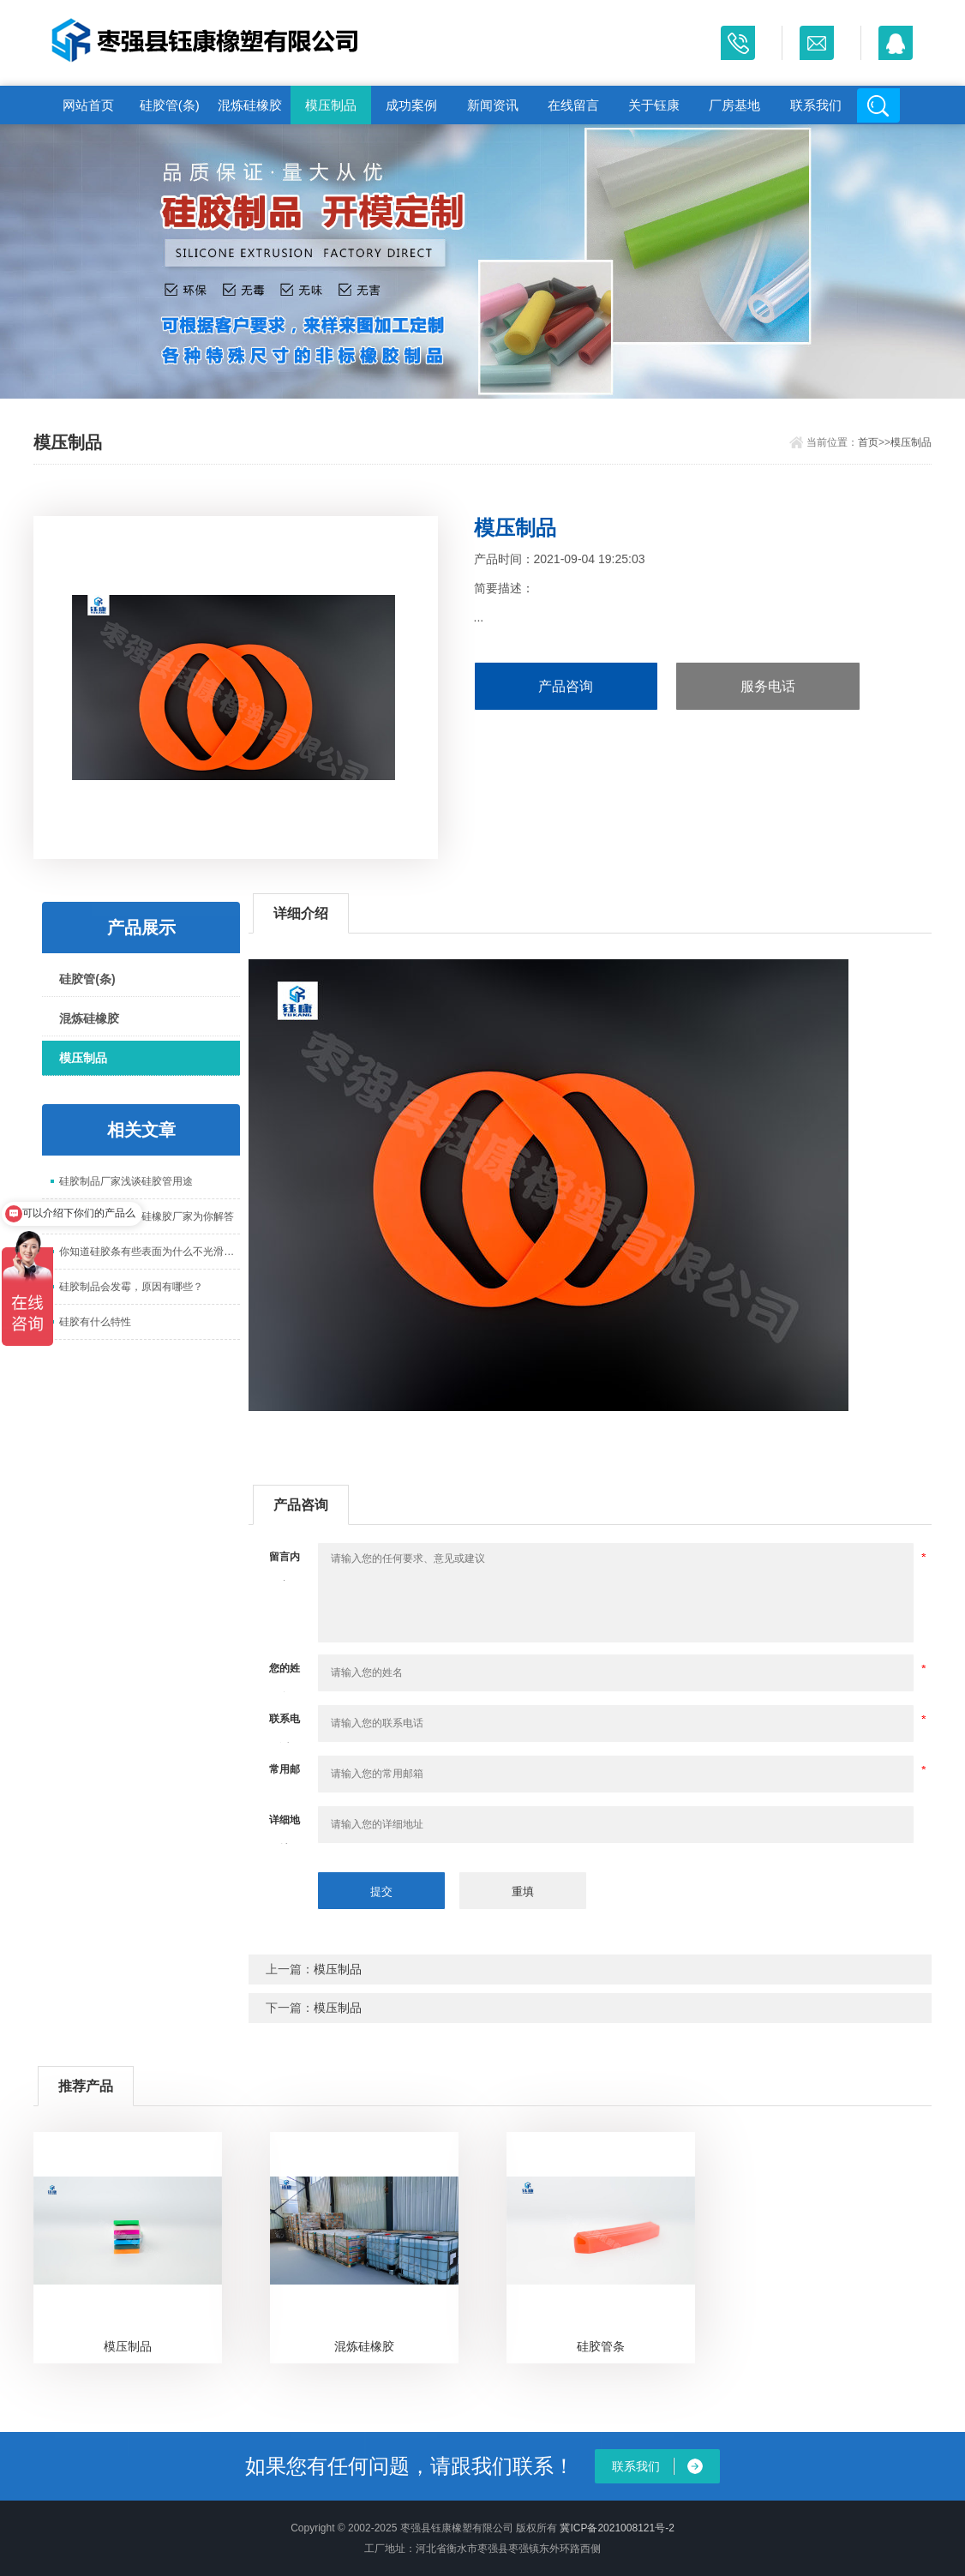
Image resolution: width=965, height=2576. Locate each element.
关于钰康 (654, 105)
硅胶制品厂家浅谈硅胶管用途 (126, 1181)
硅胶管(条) (170, 105)
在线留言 (573, 105)
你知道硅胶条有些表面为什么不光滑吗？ (149, 1252)
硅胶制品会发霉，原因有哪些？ (131, 1287)
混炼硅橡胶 (250, 105)
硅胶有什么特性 (95, 1322)
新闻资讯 (492, 105)
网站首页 (88, 105)
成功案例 (411, 105)
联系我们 (816, 105)
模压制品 (331, 105)
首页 (868, 442)
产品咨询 (565, 686)
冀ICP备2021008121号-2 (617, 2528)
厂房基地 (734, 105)
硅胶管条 (601, 2346)
